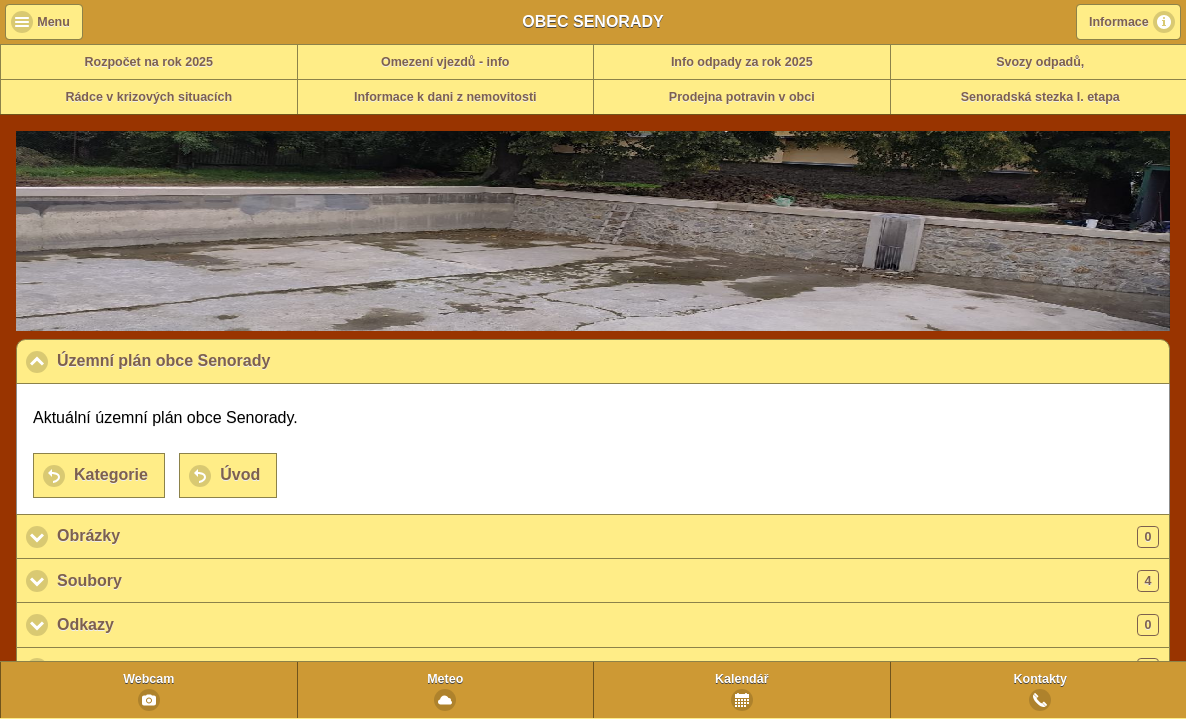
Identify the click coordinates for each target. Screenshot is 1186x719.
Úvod (240, 474)
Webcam (148, 679)
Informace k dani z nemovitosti (445, 97)
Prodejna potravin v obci (742, 97)
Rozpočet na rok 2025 (148, 62)
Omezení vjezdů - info (445, 62)
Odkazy (608, 625)
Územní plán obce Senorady (261, 360)
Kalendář (742, 679)
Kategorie (111, 474)
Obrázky (608, 537)
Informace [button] (1119, 22)
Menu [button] (53, 22)
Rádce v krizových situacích (148, 97)
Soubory (608, 581)
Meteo (445, 679)
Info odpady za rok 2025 (742, 62)
